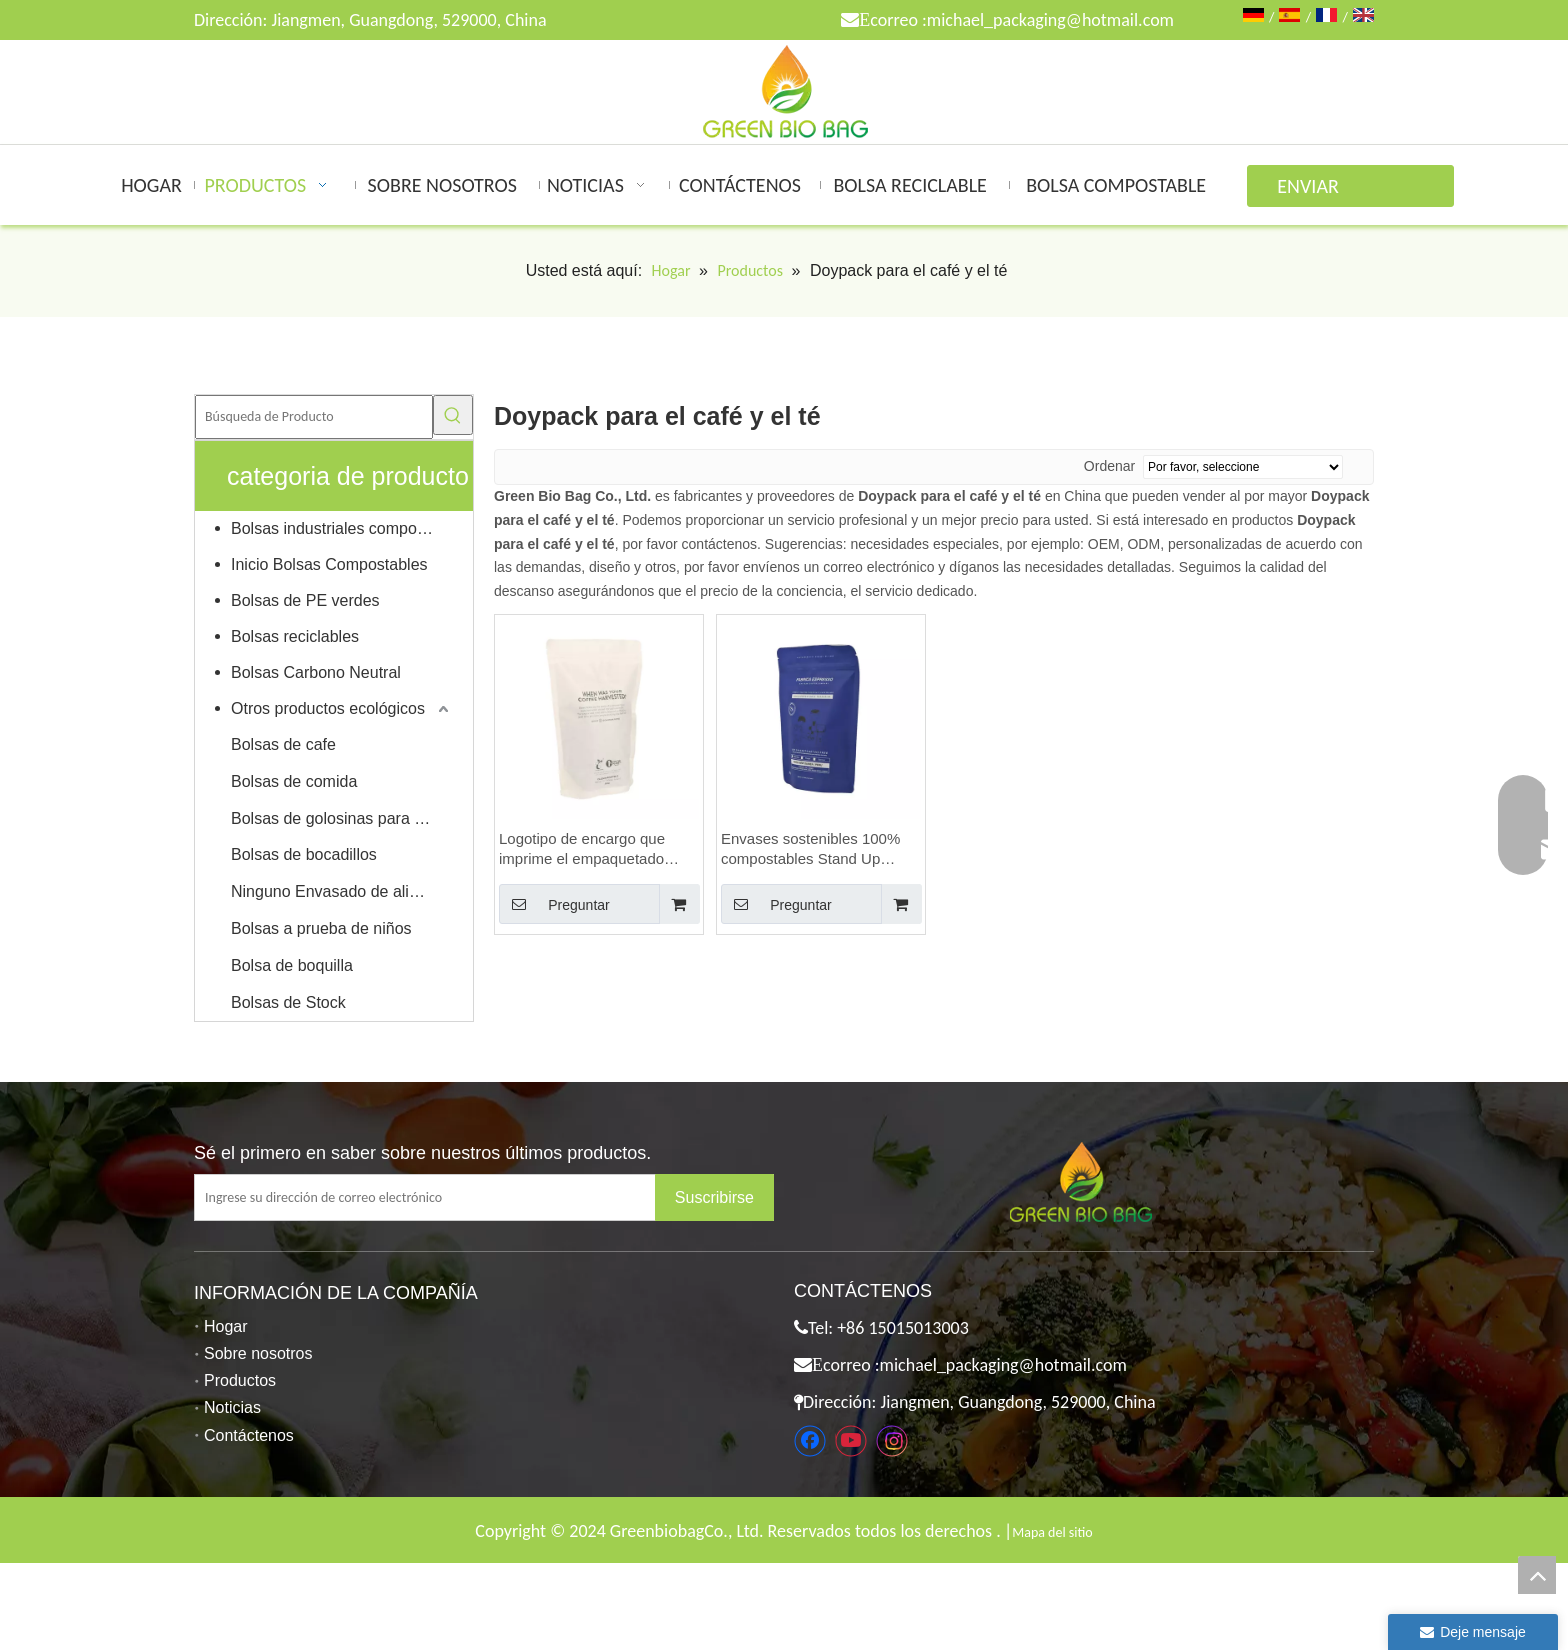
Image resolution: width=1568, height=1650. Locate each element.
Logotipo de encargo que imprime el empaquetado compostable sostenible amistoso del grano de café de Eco (589, 849)
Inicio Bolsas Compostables (329, 564)
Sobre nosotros (258, 1353)
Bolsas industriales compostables (342, 528)
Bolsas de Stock (288, 1002)
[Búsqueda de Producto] (314, 417)
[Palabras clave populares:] (453, 415)
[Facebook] (810, 1441)
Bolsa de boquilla (292, 965)
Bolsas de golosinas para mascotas (342, 818)
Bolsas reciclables (295, 636)
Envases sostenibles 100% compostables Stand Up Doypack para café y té (810, 849)
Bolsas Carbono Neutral (316, 672)
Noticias (232, 1407)
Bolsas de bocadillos (304, 854)
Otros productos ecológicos (328, 708)
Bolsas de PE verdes (305, 600)
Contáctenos (249, 1435)
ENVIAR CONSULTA (1319, 190)
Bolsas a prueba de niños (321, 928)
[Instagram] (892, 1441)
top (1537, 1575)
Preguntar (554, 904)
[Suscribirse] (714, 1197)
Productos (240, 1380)
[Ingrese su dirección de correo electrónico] (440, 1197)
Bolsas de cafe (283, 744)
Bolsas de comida (294, 781)
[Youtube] (851, 1441)
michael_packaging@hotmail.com (1050, 20)
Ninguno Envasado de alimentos (342, 891)
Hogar (226, 1326)
